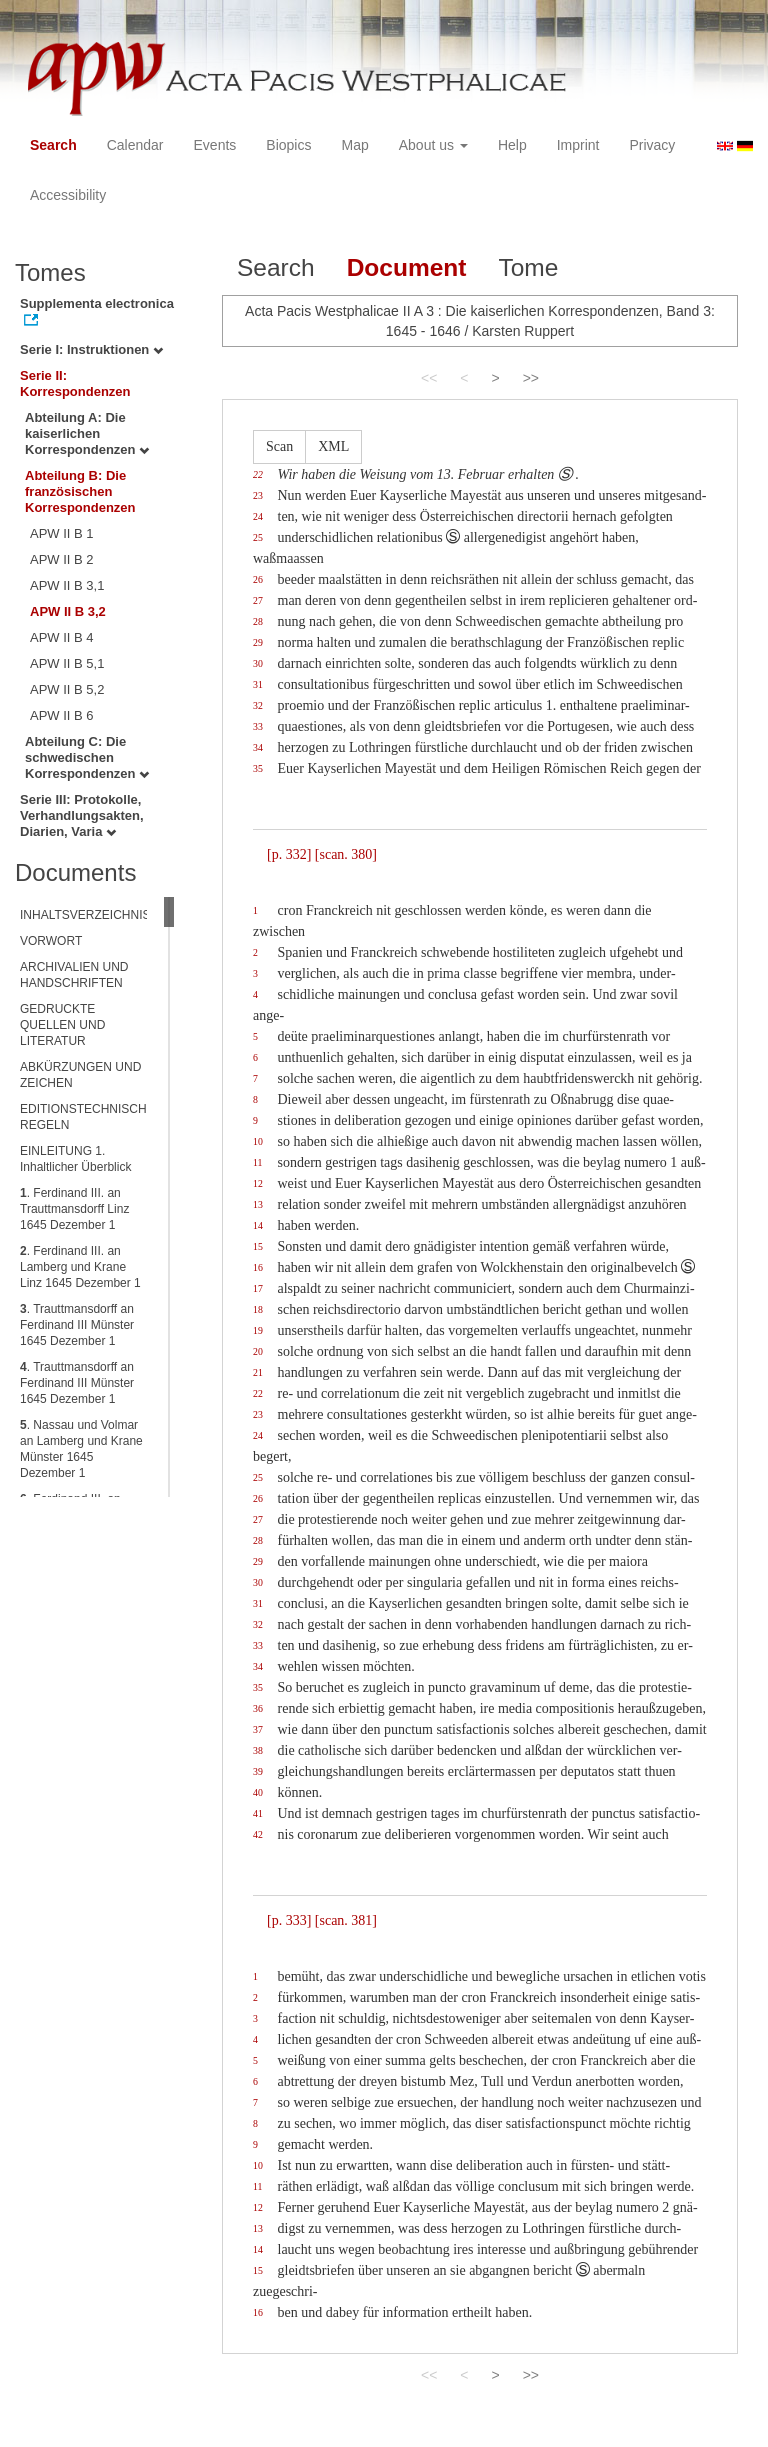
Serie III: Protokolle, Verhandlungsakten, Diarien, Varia (82, 815)
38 (258, 1750)
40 (258, 1792)
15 (258, 1246)
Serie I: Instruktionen (91, 349)
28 (258, 621)
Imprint (578, 145)
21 (258, 1372)
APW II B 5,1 (67, 663)
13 (258, 1204)
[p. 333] (289, 1920)
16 (258, 1267)
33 (258, 726)
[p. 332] (289, 854)
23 (258, 495)
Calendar (135, 145)
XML (333, 446)
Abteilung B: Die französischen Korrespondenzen (80, 491)
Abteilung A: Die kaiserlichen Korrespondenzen (87, 433)
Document (407, 267)
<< (429, 378)
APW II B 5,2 (67, 689)
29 (258, 642)
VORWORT (51, 941)
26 (258, 579)
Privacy (652, 145)
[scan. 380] (346, 854)
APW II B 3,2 (68, 611)
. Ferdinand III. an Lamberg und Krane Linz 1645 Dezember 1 (80, 1267)
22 (258, 474)
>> (531, 378)
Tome (528, 267)
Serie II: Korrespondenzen (75, 383)
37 (258, 1729)
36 (258, 1708)
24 (258, 516)
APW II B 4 (62, 637)
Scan (279, 446)
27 (258, 600)
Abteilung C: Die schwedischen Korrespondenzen (87, 757)
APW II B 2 (62, 559)
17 (258, 1288)
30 (258, 663)
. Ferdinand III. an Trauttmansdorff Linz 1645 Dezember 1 (74, 1209)
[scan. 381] (346, 1920)
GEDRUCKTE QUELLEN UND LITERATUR (62, 1025)
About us (433, 145)
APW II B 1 (62, 533)
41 (258, 1813)
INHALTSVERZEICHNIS (85, 915)
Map (354, 145)
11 (257, 1162)
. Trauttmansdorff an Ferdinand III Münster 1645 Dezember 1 (77, 1325)
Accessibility (68, 195)
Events (215, 145)
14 (258, 1225)
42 (258, 1834)
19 (258, 1330)
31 (258, 684)
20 (258, 1351)
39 (258, 1771)
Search (53, 145)
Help (512, 145)
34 (258, 747)
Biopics (288, 145)
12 (258, 1183)
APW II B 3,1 (67, 585)
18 (258, 1309)
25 (258, 537)
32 (258, 705)
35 (258, 768)
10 (258, 1141)
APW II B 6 (62, 715)
